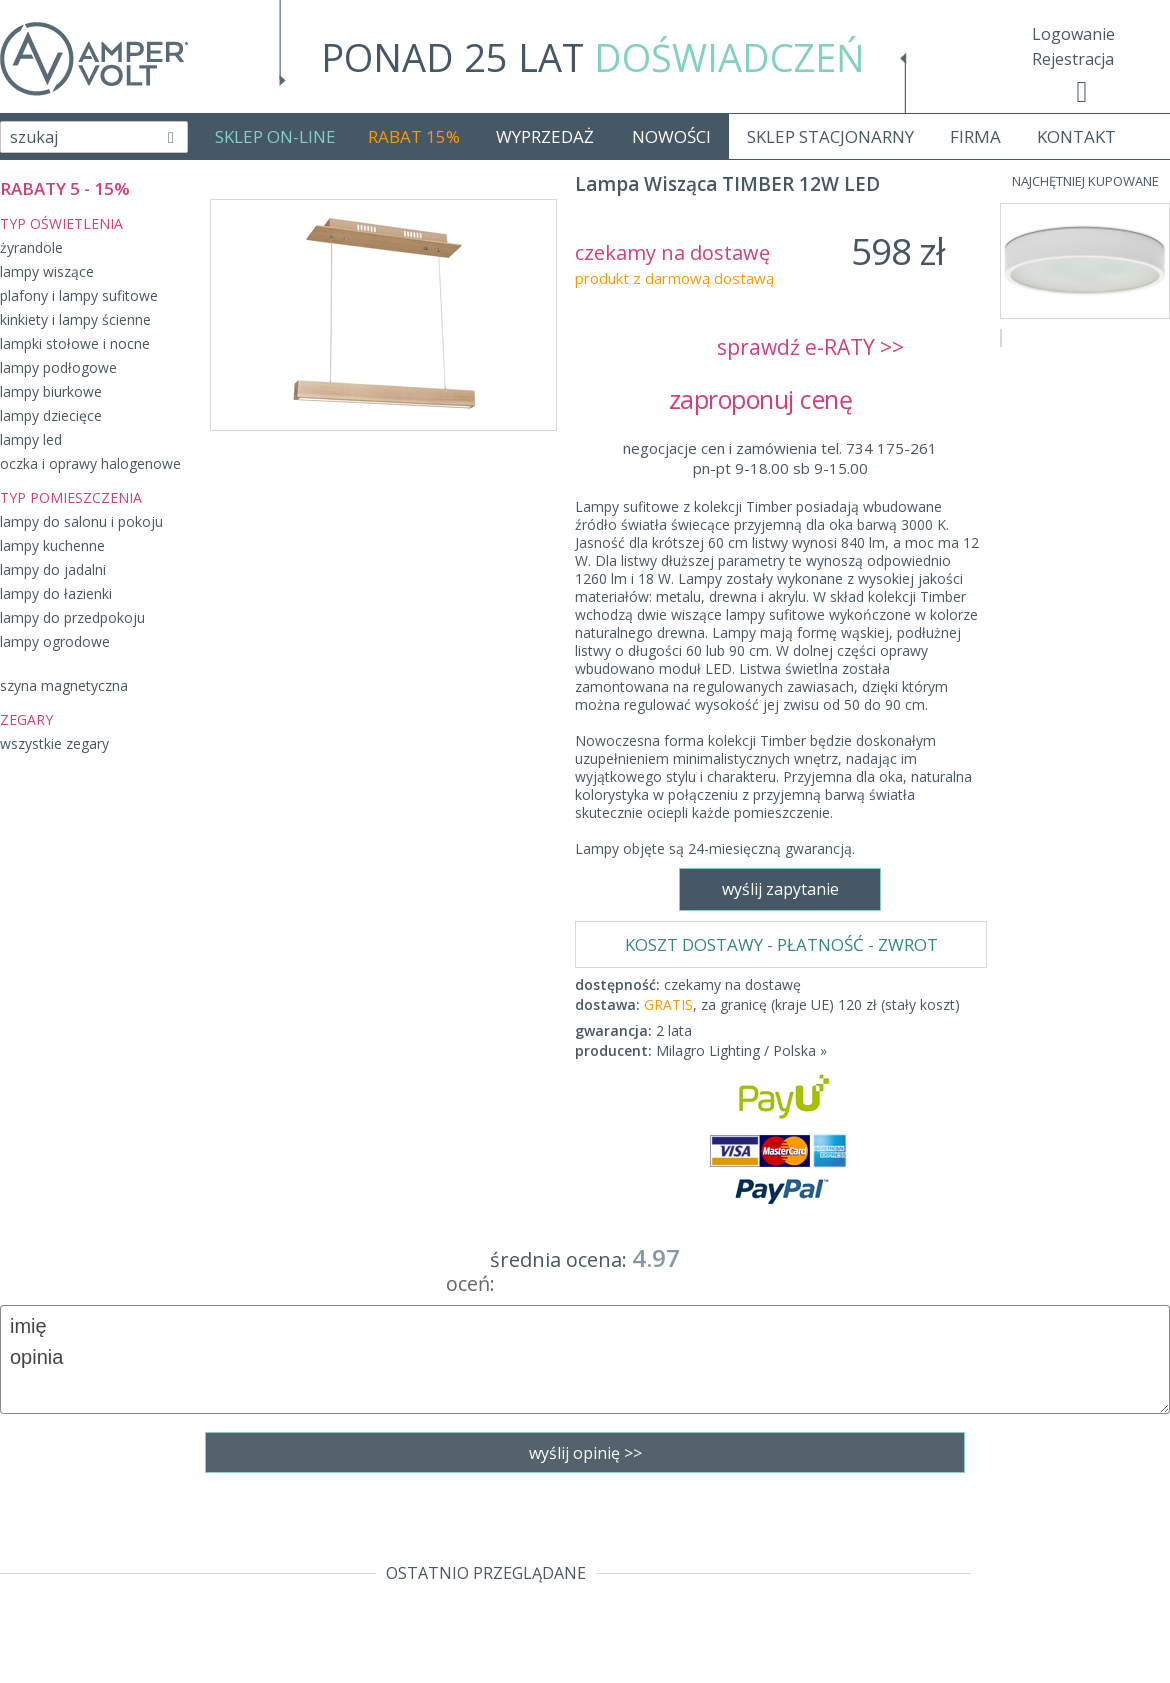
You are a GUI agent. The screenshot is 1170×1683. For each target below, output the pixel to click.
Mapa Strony (48, 1653)
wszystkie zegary (54, 743)
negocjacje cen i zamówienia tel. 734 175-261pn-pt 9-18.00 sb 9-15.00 (780, 458)
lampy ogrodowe (55, 641)
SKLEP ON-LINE (275, 136)
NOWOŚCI (671, 136)
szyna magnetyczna (64, 685)
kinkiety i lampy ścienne (75, 319)
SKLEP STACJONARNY (830, 136)
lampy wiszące (47, 271)
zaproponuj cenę (780, 399)
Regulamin (40, 1509)
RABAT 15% (414, 136)
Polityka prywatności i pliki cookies (129, 1567)
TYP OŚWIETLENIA (61, 223)
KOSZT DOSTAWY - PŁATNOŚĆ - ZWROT (781, 511)
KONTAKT (1076, 136)
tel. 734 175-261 (579, 1509)
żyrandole (31, 247)
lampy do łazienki (56, 593)
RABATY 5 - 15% (65, 188)
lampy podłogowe (58, 367)
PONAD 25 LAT (593, 57)
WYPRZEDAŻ (545, 136)
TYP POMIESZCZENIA (71, 497)
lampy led (31, 439)
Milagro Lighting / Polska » (741, 617)
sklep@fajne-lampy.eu (579, 1538)
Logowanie (1073, 34)
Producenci (41, 1595)
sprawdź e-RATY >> (810, 347)
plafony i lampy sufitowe (79, 295)
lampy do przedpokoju (72, 617)
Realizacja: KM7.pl (1104, 1509)
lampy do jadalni (53, 569)
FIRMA (975, 136)
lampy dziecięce (51, 415)
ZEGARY (26, 719)
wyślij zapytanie (382, 920)
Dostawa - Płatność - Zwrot (102, 1538)
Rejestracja (1073, 59)
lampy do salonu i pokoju (81, 521)
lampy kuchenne (52, 545)
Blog (17, 1624)
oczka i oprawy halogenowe (90, 463)
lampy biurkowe (51, 391)
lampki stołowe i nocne (75, 343)
